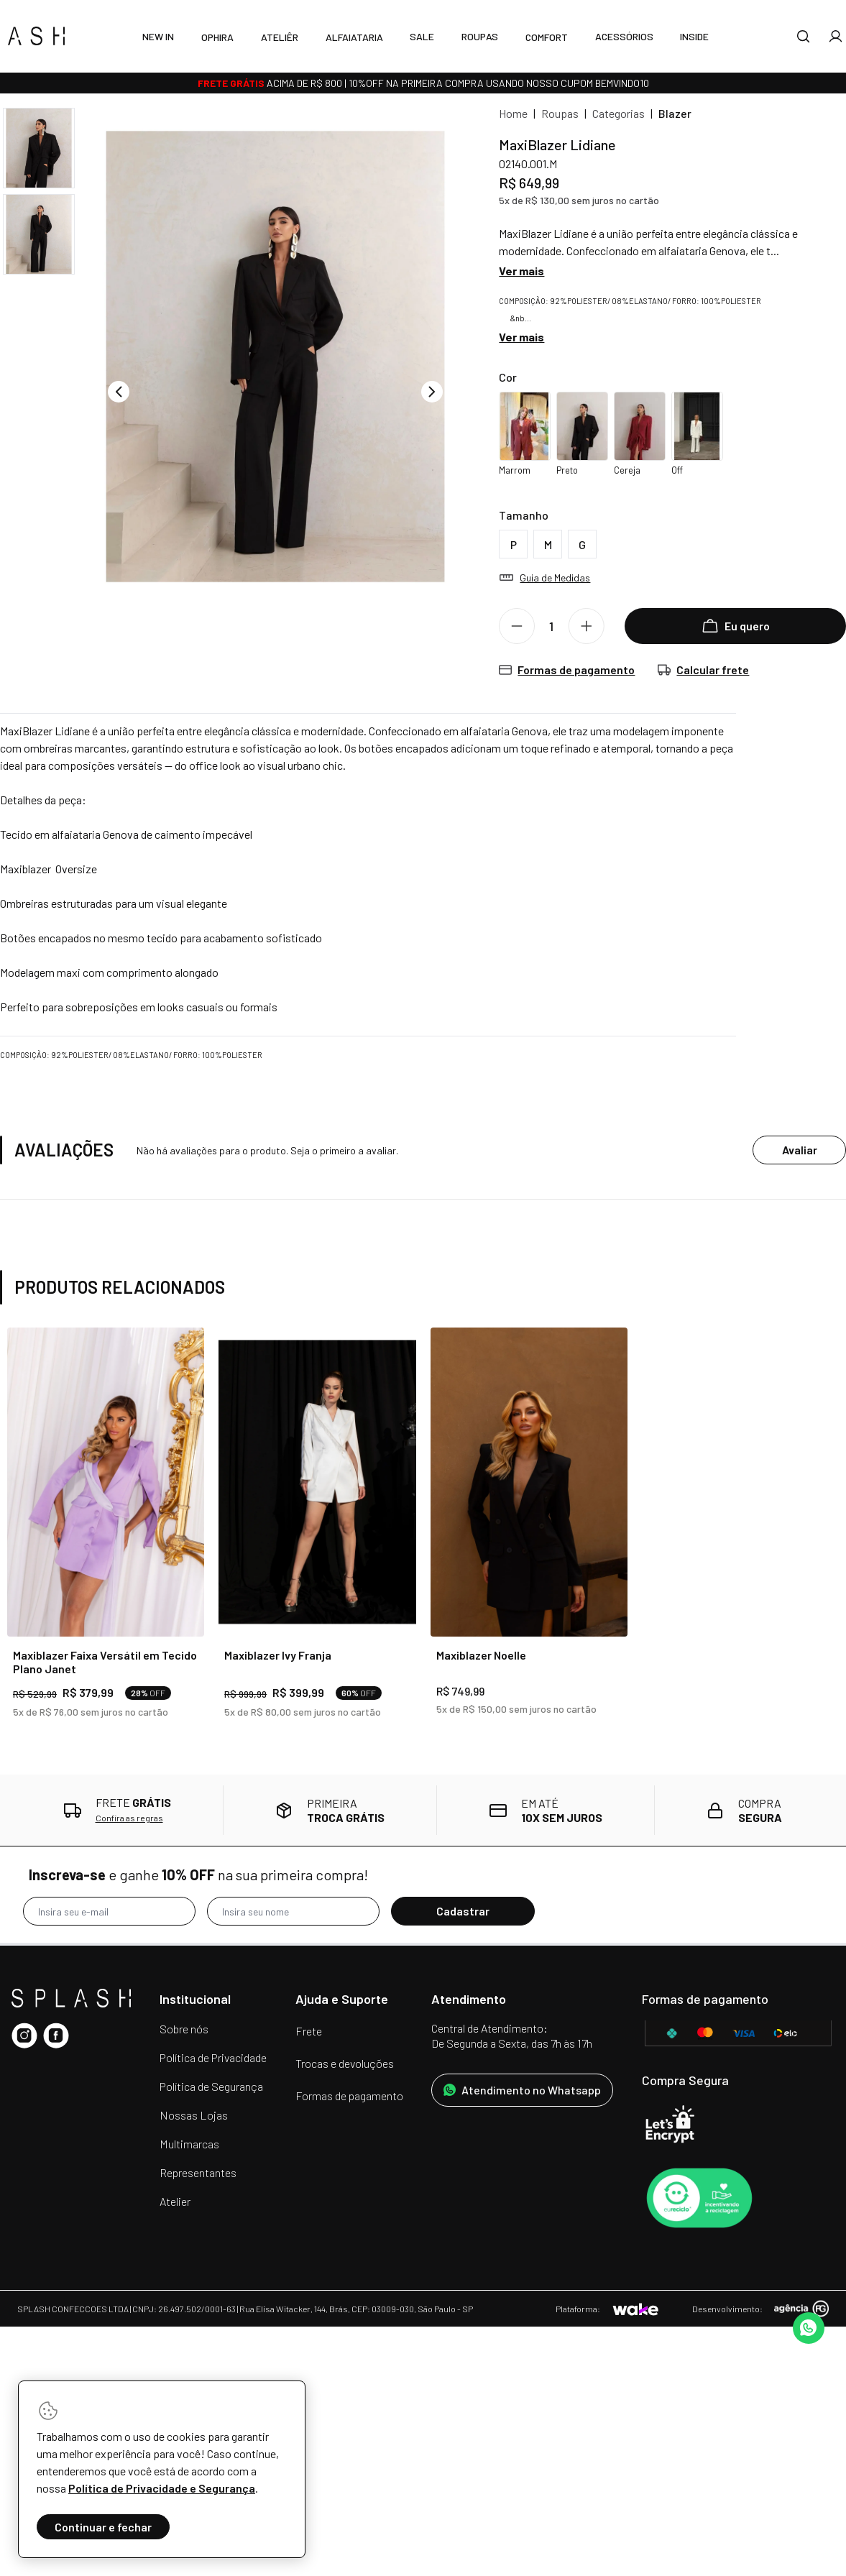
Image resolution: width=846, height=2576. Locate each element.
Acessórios (624, 36)
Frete (308, 2031)
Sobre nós (184, 2029)
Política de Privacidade (213, 2057)
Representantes (198, 2172)
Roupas (479, 36)
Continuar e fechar (103, 2527)
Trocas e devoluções (344, 2063)
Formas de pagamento (349, 2095)
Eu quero (736, 626)
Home (513, 113)
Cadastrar (462, 1911)
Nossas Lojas (194, 2115)
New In (158, 36)
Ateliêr (279, 37)
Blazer (674, 113)
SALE (422, 36)
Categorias (618, 113)
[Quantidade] (556, 626)
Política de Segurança (211, 2086)
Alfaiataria (354, 37)
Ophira (217, 37)
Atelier (175, 2201)
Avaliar (799, 1149)
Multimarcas (189, 2143)
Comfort (546, 37)
